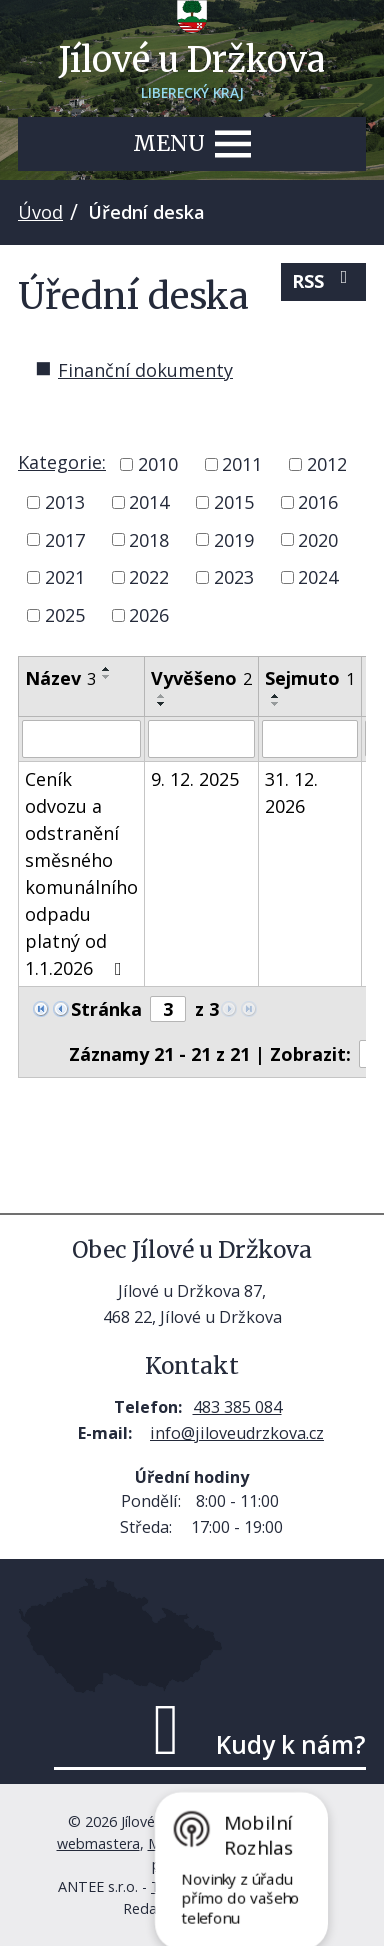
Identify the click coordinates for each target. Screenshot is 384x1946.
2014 (149, 502)
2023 (234, 577)
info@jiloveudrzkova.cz (237, 1433)
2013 (65, 502)
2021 (65, 577)
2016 (318, 502)
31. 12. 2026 (291, 792)
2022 (149, 577)
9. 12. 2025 (195, 779)
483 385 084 (237, 1407)
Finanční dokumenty (145, 370)
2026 (149, 615)
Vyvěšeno (201, 678)
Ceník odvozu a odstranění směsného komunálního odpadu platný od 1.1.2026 (81, 873)
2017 (65, 539)
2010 (158, 464)
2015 (234, 502)
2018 (149, 539)
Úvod (40, 212)
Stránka (106, 1009)
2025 (65, 615)
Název (60, 678)
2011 (242, 464)
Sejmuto (310, 678)
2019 (234, 539)
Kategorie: (62, 462)
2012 (327, 464)
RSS (324, 280)
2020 (318, 539)
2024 (318, 577)
